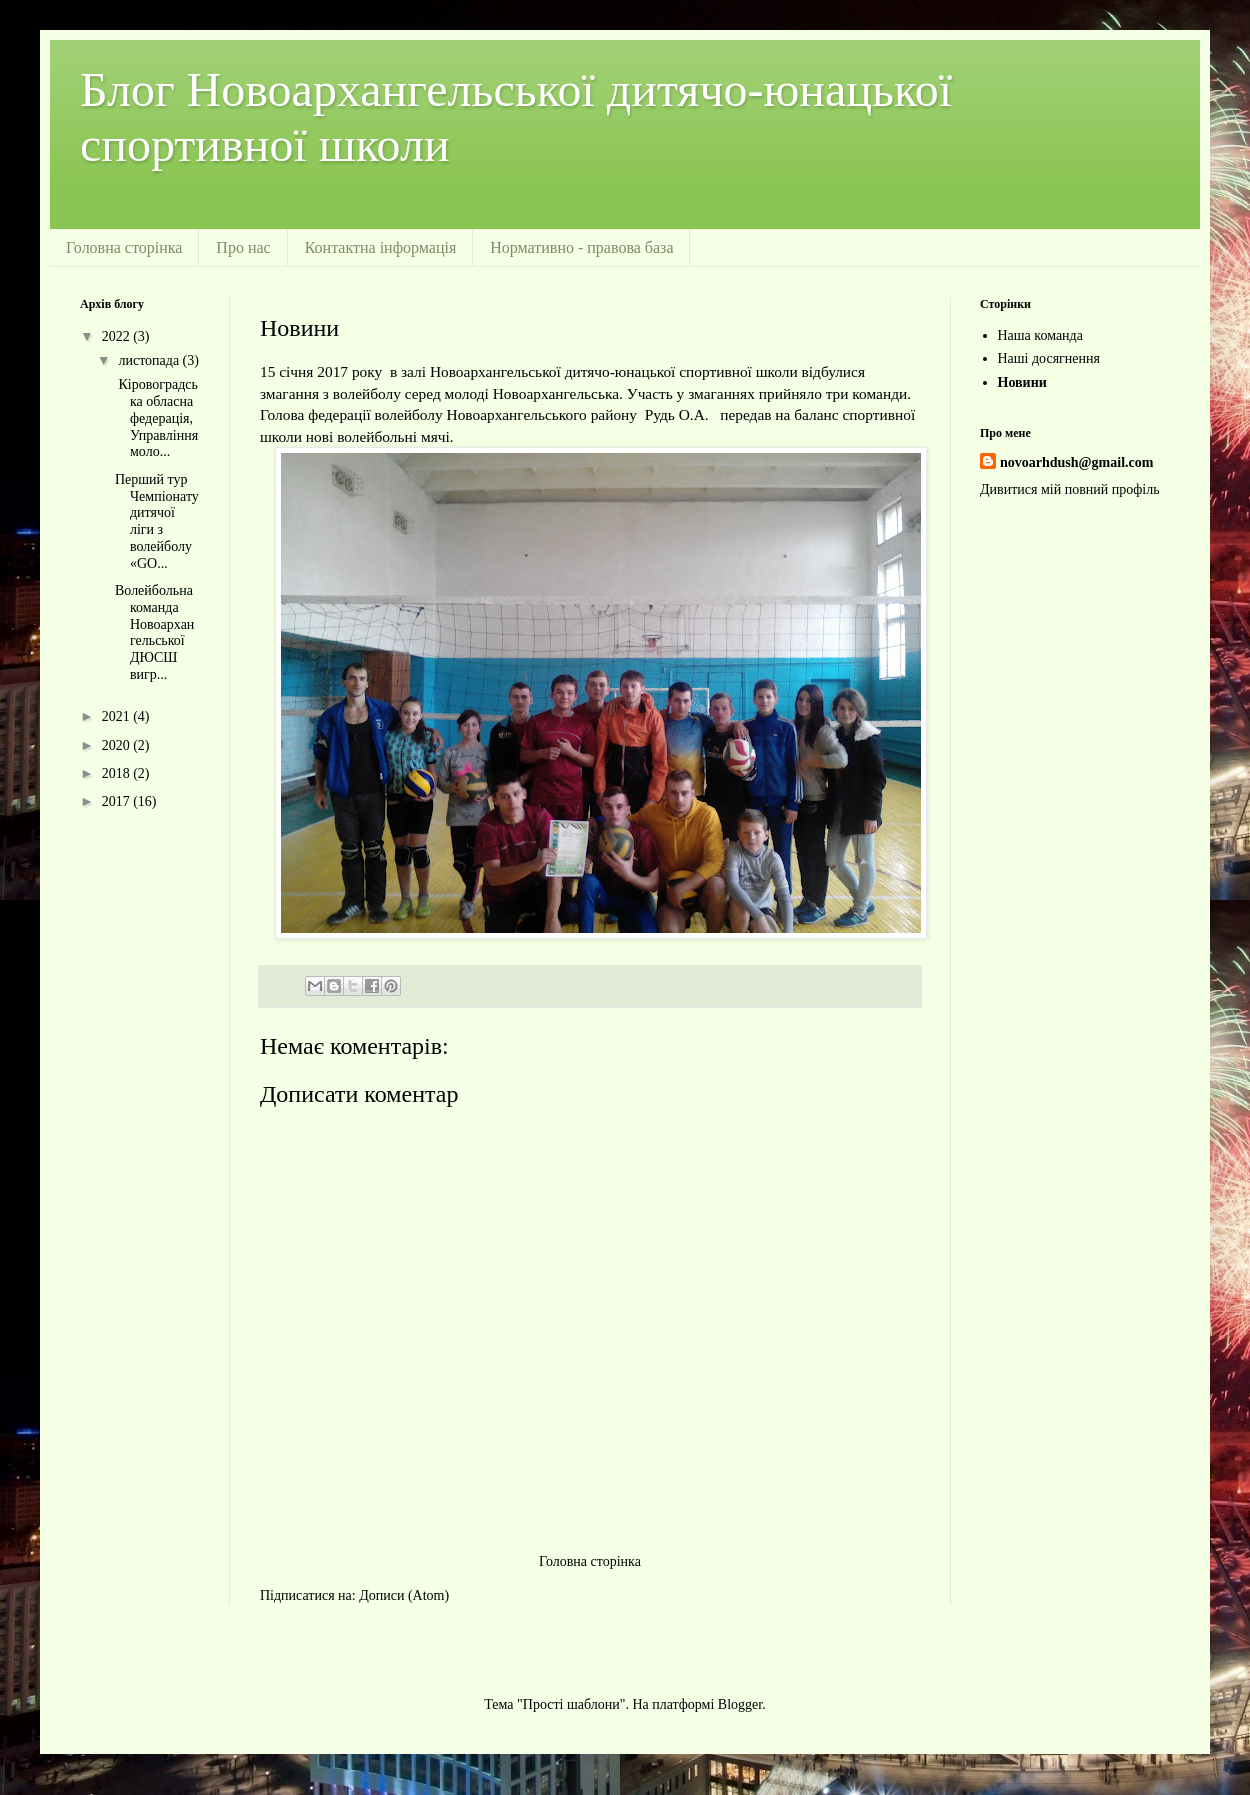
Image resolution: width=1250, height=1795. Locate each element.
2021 (118, 716)
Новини (1022, 382)
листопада (150, 360)
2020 (118, 745)
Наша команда (1040, 335)
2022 (118, 336)
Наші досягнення (1049, 358)
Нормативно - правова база (581, 247)
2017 (118, 801)
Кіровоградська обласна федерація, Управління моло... (156, 418)
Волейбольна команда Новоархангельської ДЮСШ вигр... (154, 632)
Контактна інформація (381, 247)
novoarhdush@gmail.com (1076, 462)
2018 (118, 773)
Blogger (740, 1704)
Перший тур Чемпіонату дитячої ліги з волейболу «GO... (157, 521)
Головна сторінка (124, 247)
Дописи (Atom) (404, 1595)
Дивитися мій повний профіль (1070, 489)
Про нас (243, 247)
